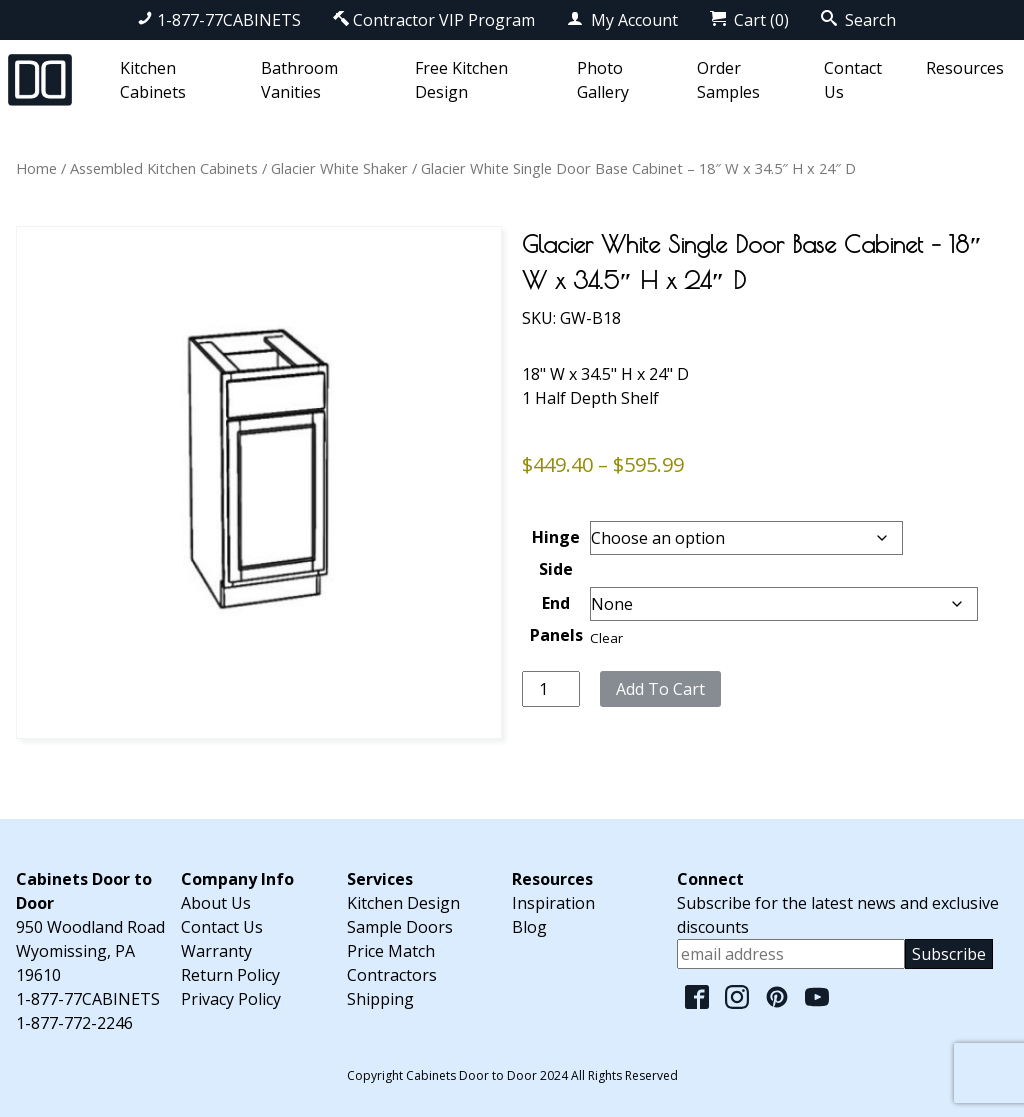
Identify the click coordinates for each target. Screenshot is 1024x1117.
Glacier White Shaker (339, 168)
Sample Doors (400, 927)
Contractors (392, 975)
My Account (622, 20)
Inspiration (553, 903)
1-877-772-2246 (74, 1023)
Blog (529, 927)
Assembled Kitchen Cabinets (164, 168)
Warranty (216, 951)
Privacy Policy (231, 999)
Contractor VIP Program (434, 20)
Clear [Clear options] (606, 638)
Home (36, 168)
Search (858, 20)
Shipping (380, 999)
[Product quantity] (551, 689)
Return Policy (230, 975)
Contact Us (222, 927)
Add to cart (660, 689)
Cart (749, 20)
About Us (216, 903)
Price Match (391, 951)
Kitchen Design (403, 903)
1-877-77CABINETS (219, 20)
